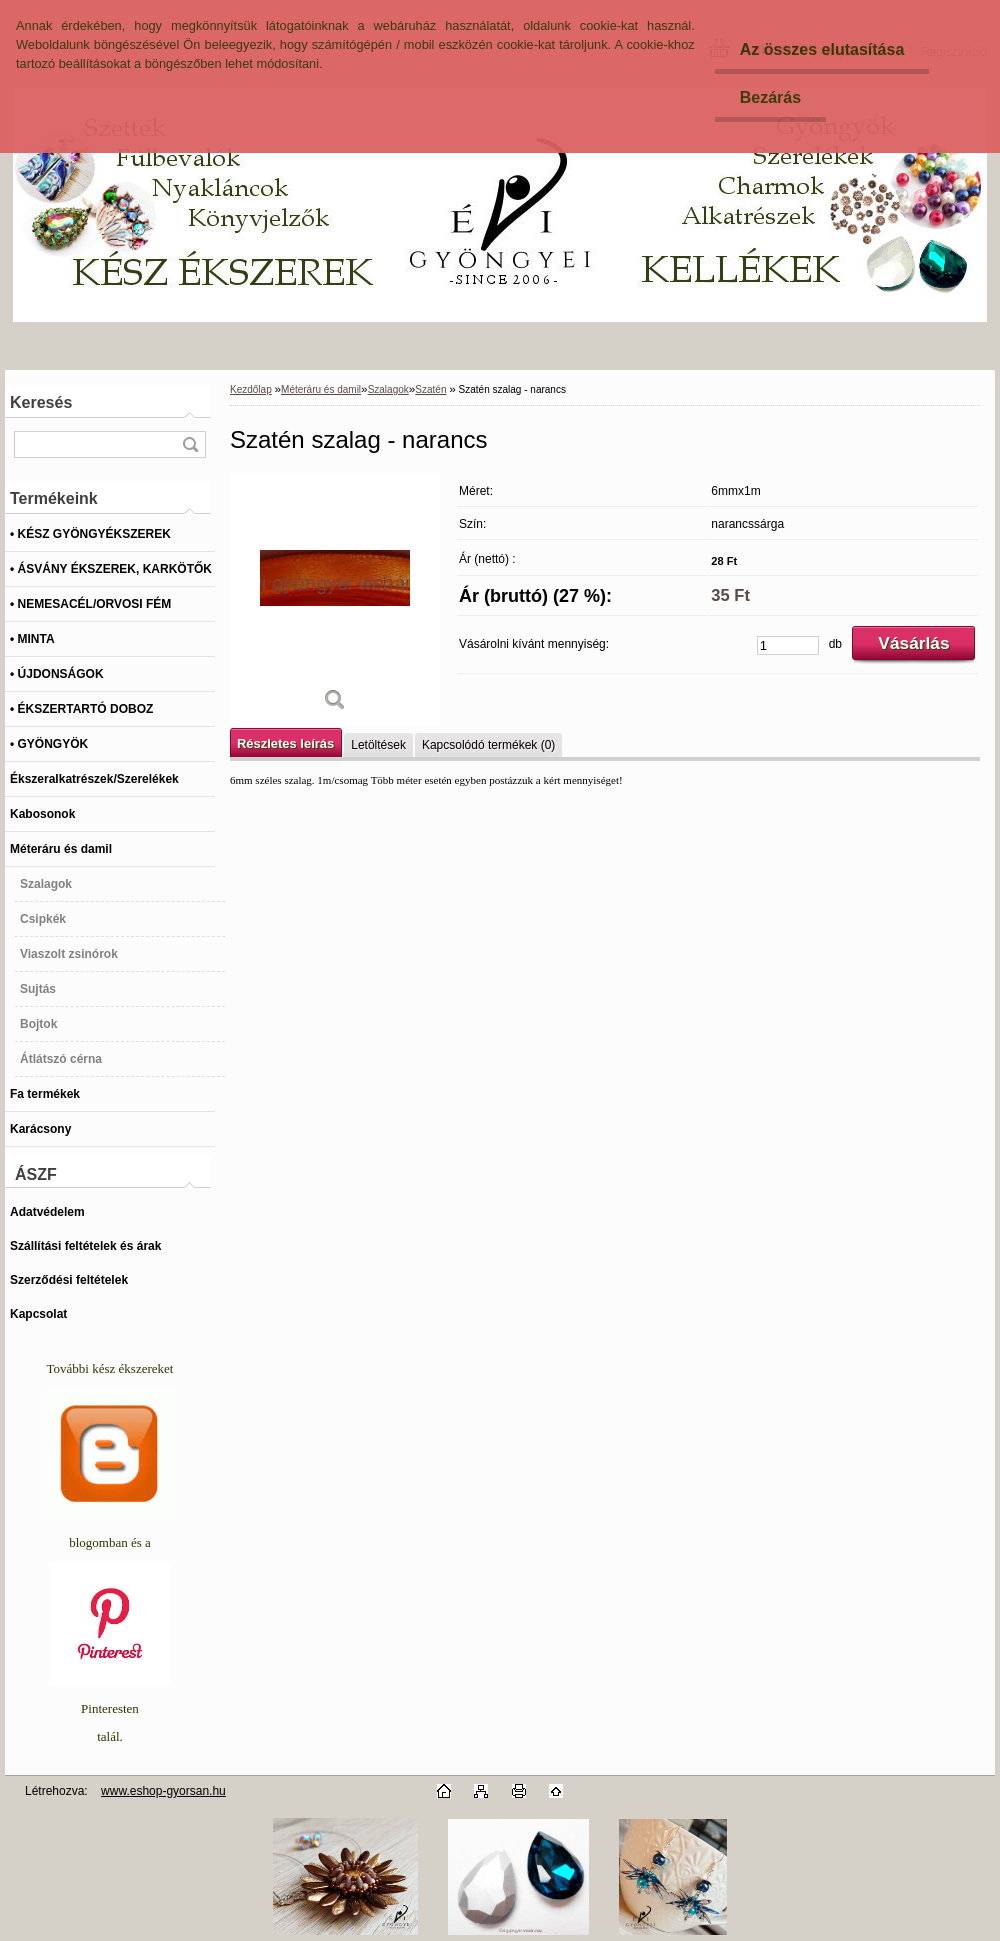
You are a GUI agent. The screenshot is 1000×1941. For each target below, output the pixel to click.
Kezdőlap (251, 389)
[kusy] (788, 645)
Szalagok (388, 389)
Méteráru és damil (321, 389)
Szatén (430, 389)
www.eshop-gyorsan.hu (163, 1791)
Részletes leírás (285, 743)
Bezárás (770, 97)
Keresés (41, 402)
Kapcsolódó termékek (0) (488, 745)
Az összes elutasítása (822, 49)
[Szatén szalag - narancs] (335, 599)
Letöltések (378, 745)
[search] (190, 444)
